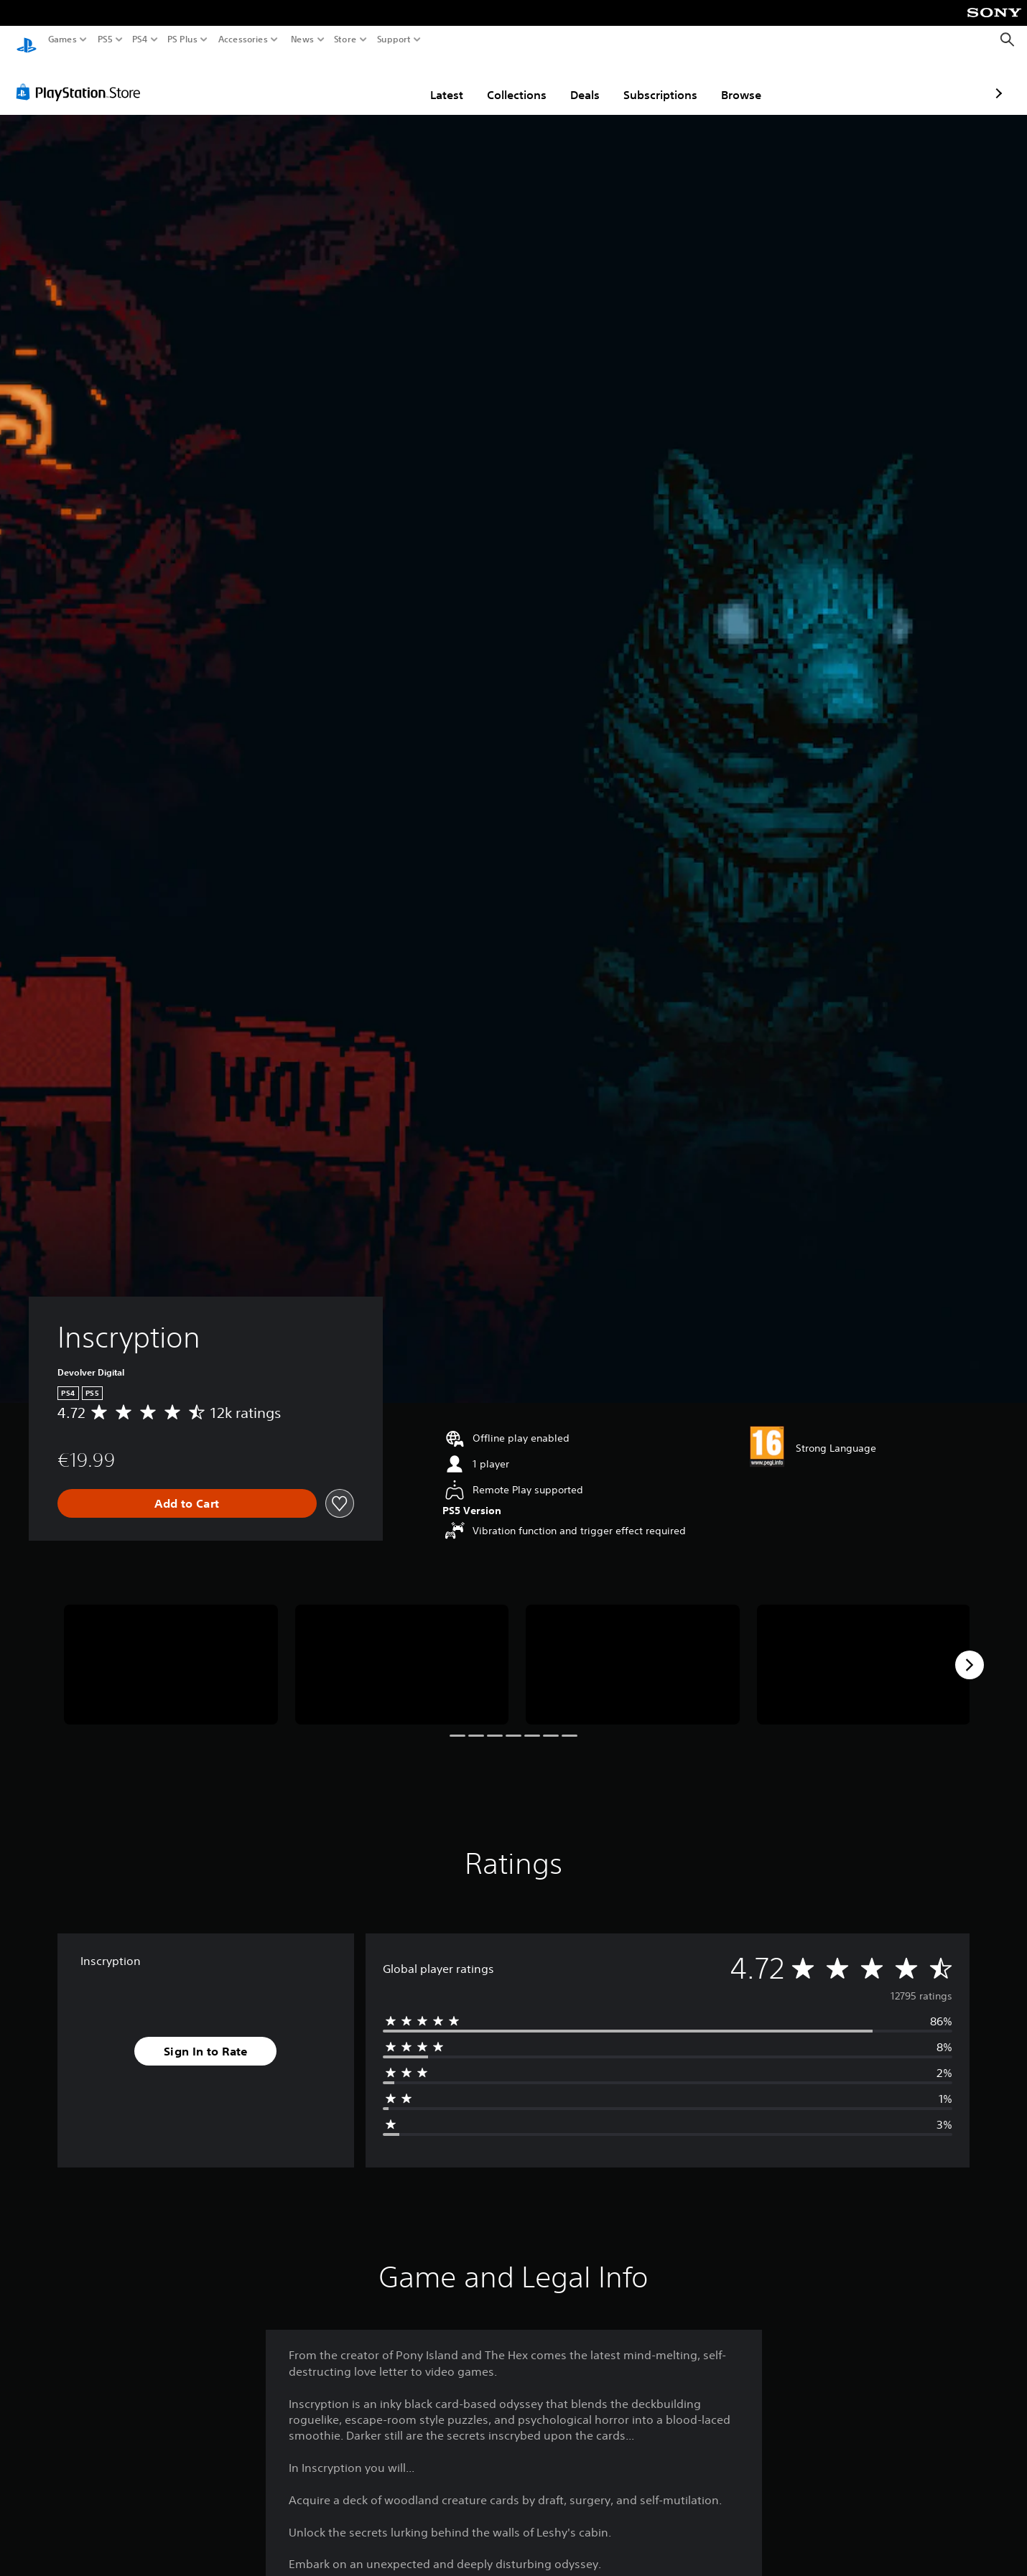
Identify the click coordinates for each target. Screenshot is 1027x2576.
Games (62, 39)
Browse (657, 81)
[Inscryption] (171, 1651)
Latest (362, 81)
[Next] (969, 1651)
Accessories (243, 39)
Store (345, 39)
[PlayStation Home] (26, 40)
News (302, 39)
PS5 (105, 39)
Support (394, 39)
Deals (501, 81)
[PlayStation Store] (82, 78)
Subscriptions (576, 81)
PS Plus (182, 39)
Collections (433, 81)
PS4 (140, 39)
